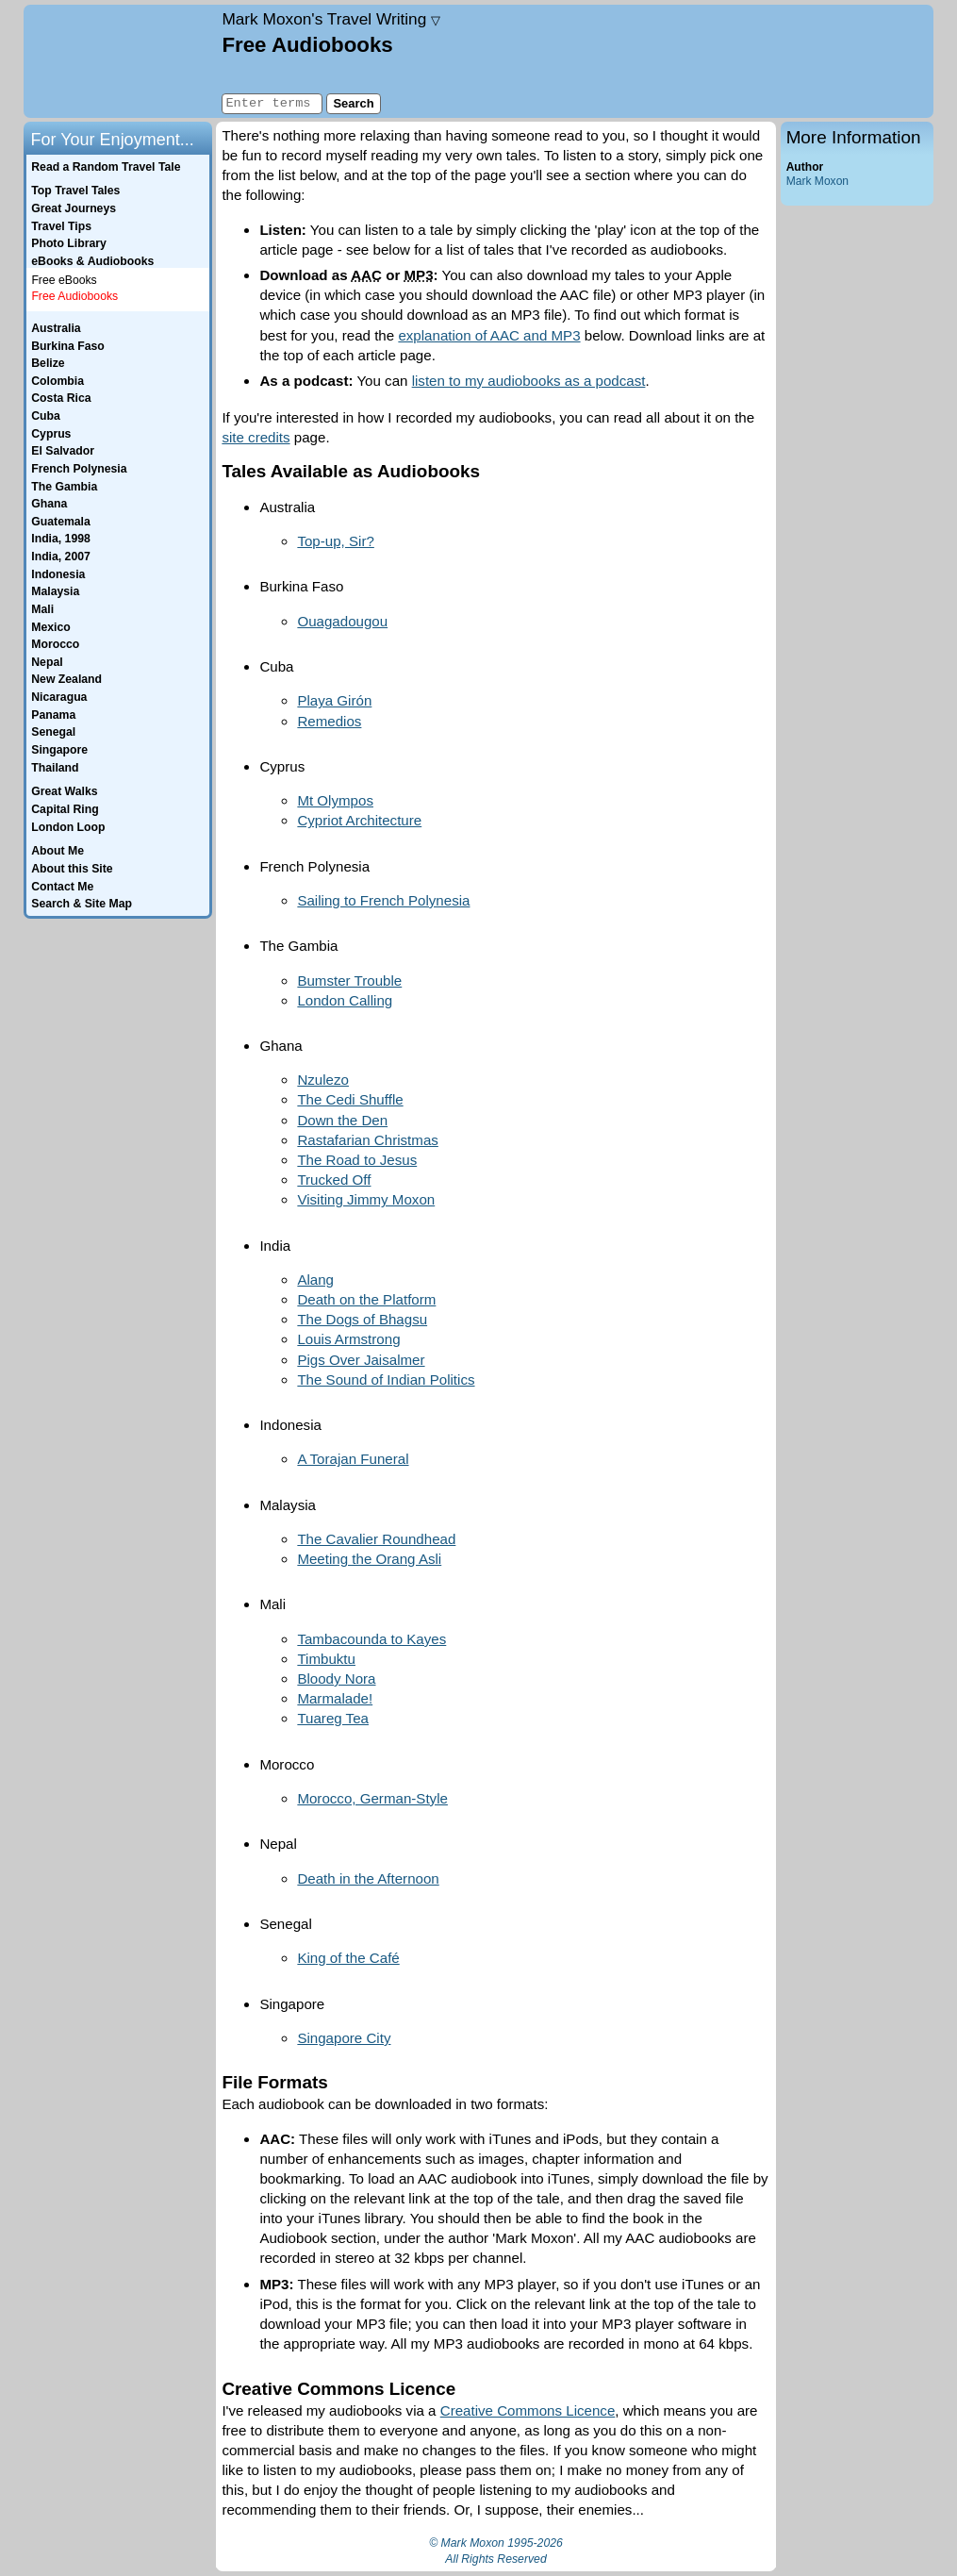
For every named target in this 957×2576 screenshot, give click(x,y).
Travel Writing (331, 18)
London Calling (344, 1000)
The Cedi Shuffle (350, 1099)
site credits (255, 437)
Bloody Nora (336, 1678)
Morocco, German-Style (372, 1798)
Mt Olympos (335, 800)
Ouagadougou (342, 621)
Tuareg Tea (333, 1718)
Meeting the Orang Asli (369, 1559)
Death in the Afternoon (367, 1878)
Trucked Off (334, 1180)
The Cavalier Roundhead (376, 1539)
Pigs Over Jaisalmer (360, 1360)
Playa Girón (334, 700)
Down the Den (342, 1120)
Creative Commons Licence (528, 2410)
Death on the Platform (366, 1299)
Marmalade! (334, 1698)
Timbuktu (326, 1659)
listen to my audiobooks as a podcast (529, 381)
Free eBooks (63, 280)
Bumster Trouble (349, 980)
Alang (315, 1279)
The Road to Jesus (357, 1160)
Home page (120, 61)
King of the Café (348, 1958)
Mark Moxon (817, 181)
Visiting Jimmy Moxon (366, 1199)
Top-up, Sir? (335, 541)
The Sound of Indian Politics (385, 1379)
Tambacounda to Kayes (371, 1639)
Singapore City (343, 2038)
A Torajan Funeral (352, 1459)
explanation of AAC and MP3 (489, 335)
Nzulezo (323, 1080)
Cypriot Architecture (359, 820)
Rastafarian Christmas (367, 1140)
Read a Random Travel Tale (105, 167)
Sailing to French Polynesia (383, 900)
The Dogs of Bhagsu (362, 1319)
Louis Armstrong (348, 1339)
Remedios (329, 721)
